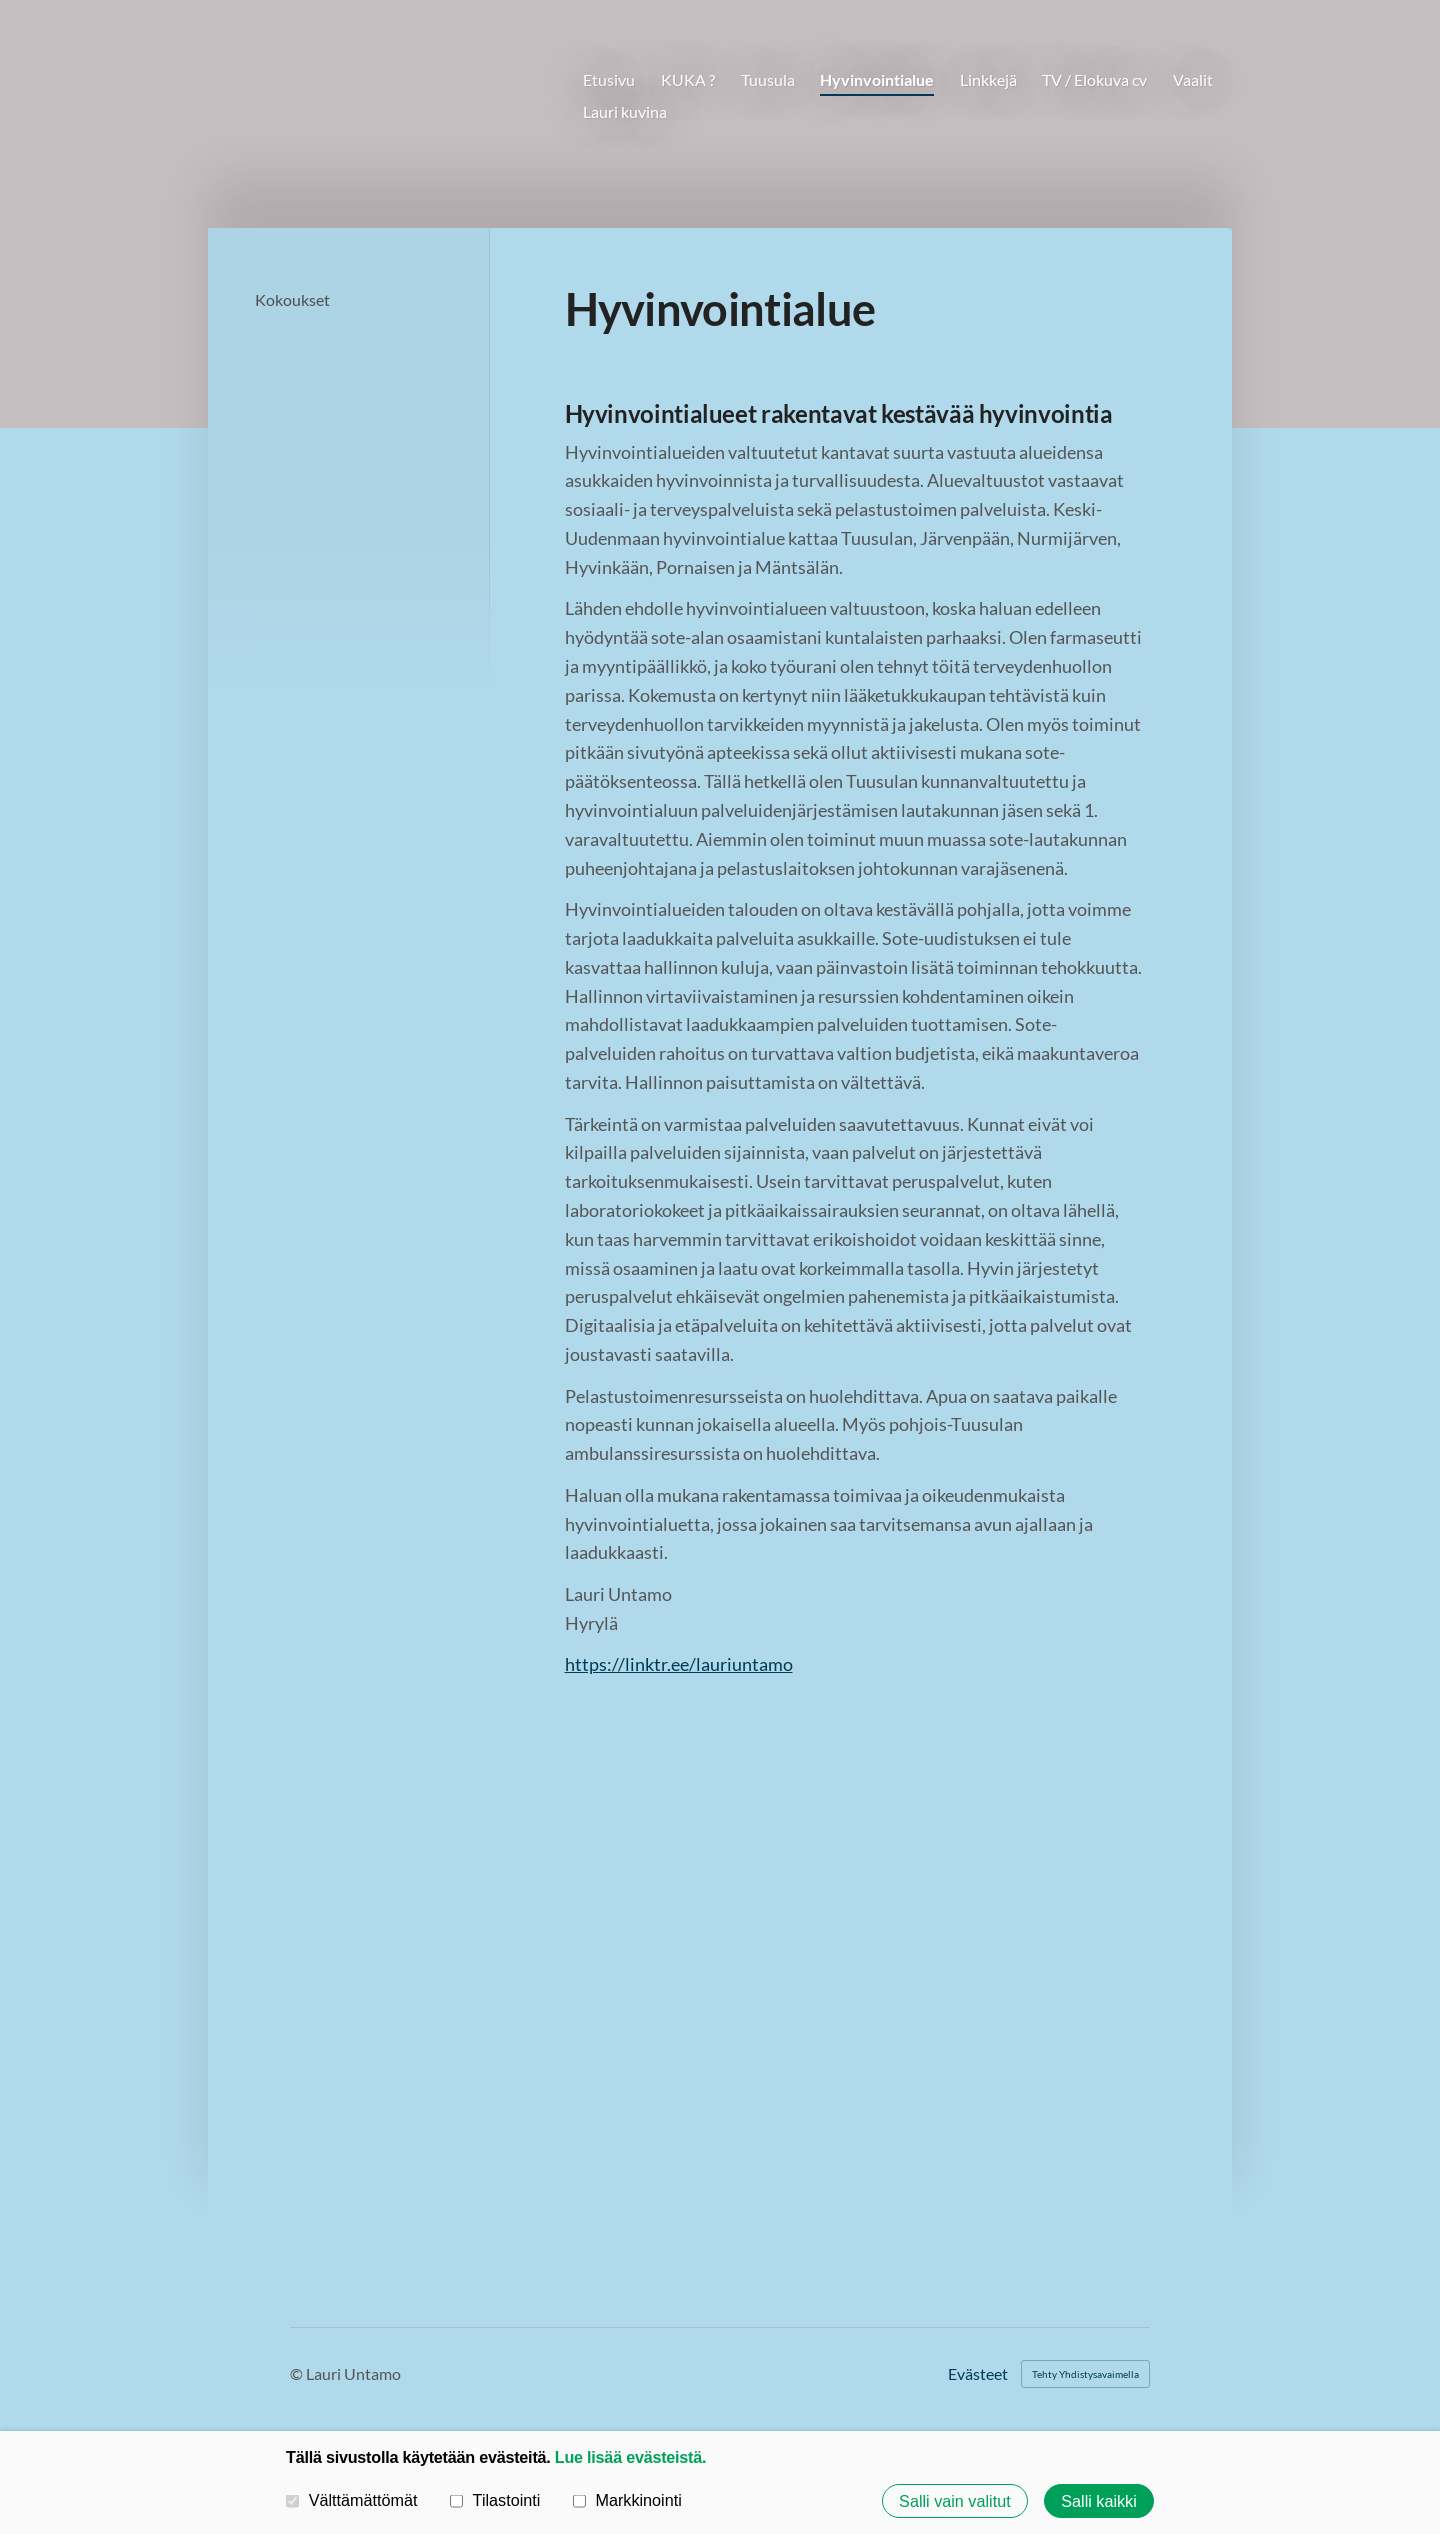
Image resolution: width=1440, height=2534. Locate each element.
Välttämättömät (352, 2500)
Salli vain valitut (955, 2501)
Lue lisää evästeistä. (630, 2457)
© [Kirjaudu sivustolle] (298, 2373)
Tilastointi (495, 2500)
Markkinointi (627, 2500)
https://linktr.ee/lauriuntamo (679, 1664)
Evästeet (978, 2374)
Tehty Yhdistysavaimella (1085, 2374)
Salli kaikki (1099, 2501)
